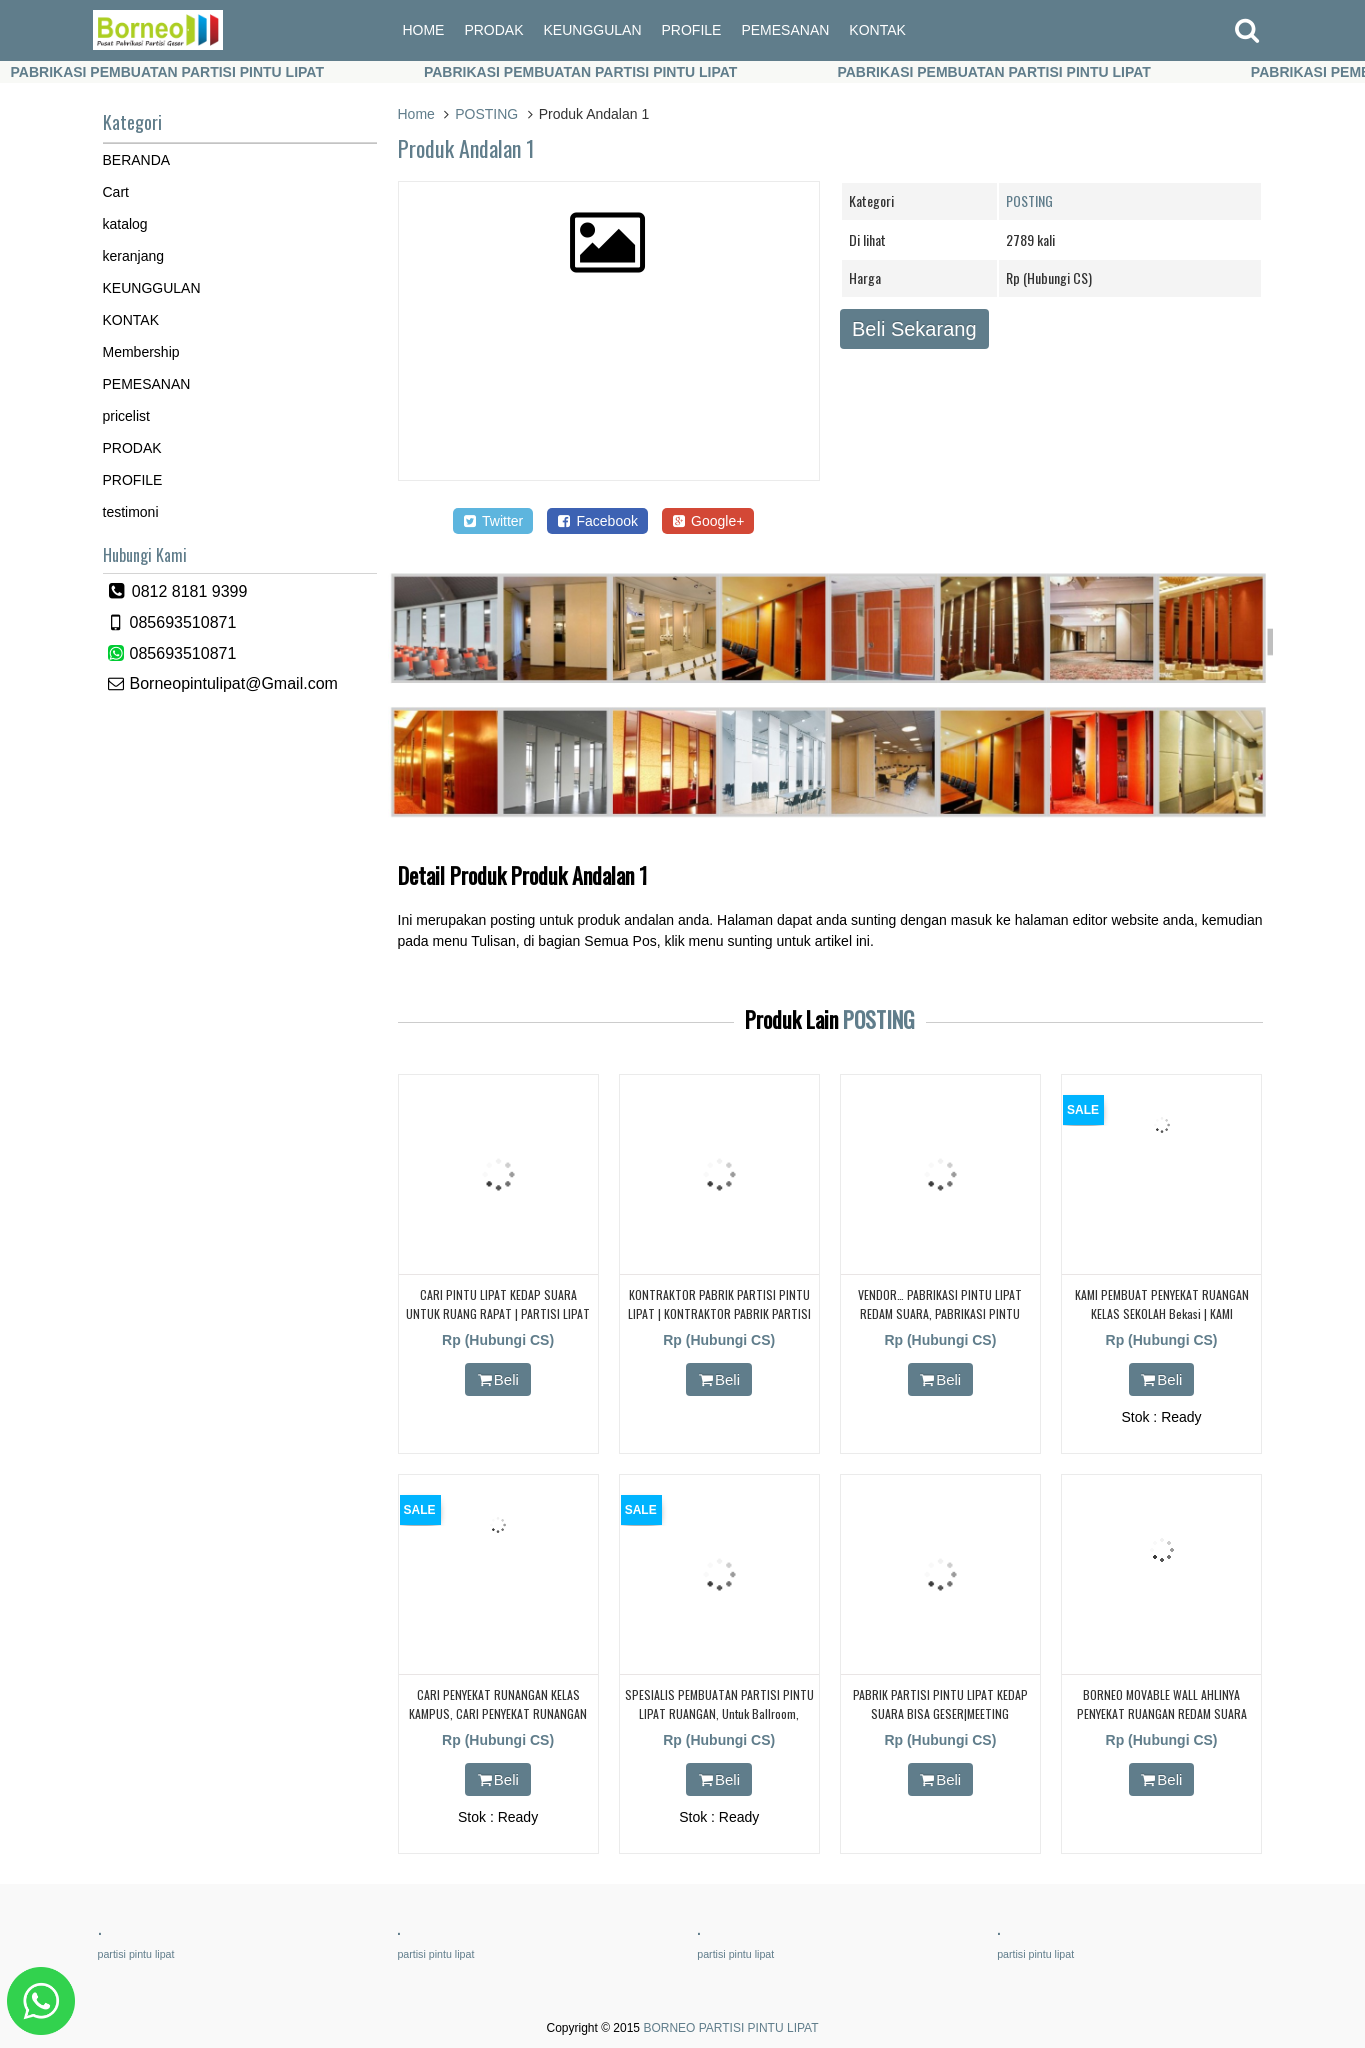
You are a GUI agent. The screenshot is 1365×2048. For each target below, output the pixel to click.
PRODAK (493, 30)
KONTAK (877, 30)
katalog (125, 224)
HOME (423, 30)
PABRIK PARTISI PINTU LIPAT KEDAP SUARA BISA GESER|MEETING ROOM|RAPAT (940, 1713)
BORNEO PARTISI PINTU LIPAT (730, 2028)
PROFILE (692, 30)
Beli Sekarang (914, 329)
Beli (498, 1379)
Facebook (597, 521)
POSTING (486, 114)
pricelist (126, 416)
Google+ (708, 521)
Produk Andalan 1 (466, 148)
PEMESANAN (785, 30)
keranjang (134, 256)
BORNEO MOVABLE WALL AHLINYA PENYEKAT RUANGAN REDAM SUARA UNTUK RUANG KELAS (1162, 1713)
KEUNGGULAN (593, 30)
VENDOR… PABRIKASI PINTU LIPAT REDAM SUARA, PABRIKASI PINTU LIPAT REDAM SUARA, (940, 1313)
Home (416, 114)
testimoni (131, 512)
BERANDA (137, 160)
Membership (141, 352)
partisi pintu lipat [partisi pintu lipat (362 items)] (136, 1954)
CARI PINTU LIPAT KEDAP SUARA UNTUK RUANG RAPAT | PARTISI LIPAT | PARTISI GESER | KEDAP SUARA (498, 1313)
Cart (116, 192)
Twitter (493, 521)
